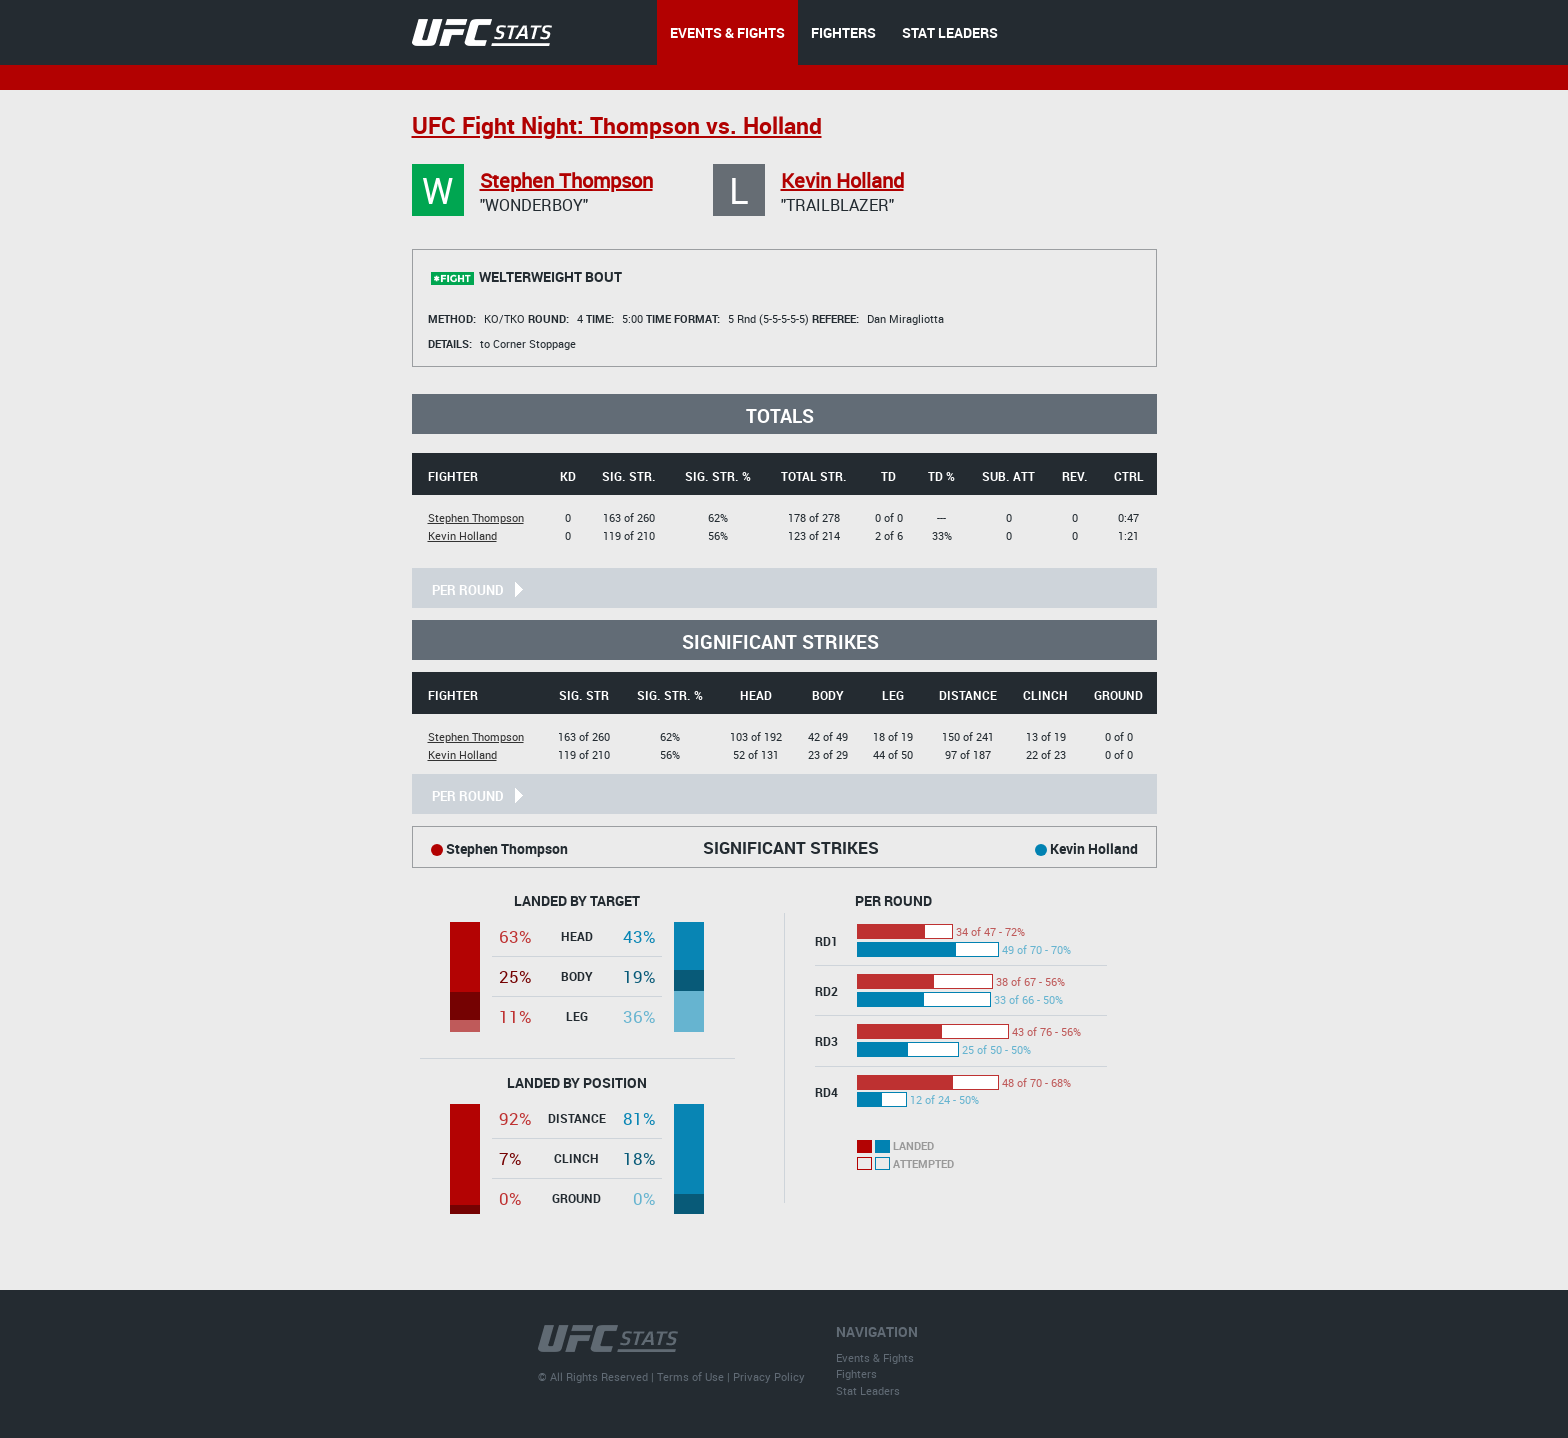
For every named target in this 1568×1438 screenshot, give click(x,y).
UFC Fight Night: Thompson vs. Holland (617, 125)
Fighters (856, 1373)
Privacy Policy (769, 1376)
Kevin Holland (842, 180)
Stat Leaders (868, 1390)
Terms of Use (690, 1376)
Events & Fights (875, 1357)
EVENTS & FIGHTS (727, 32)
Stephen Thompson (566, 180)
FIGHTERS (843, 32)
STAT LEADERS (950, 32)
